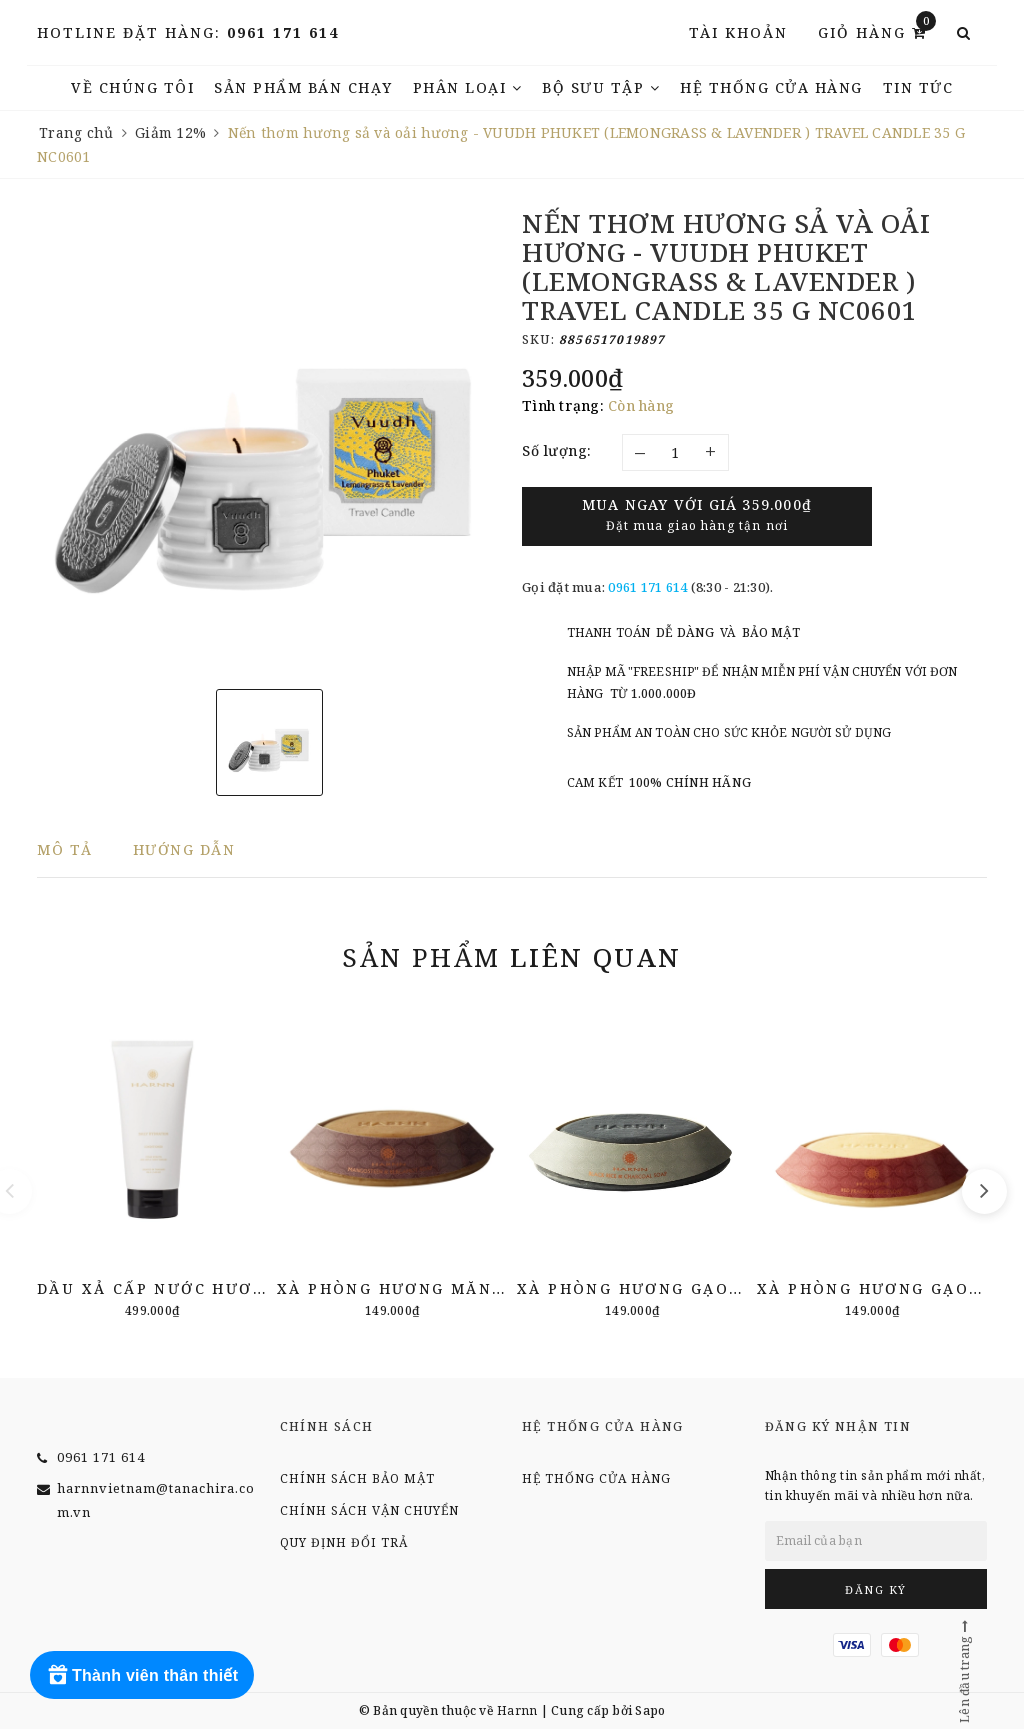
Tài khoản (738, 32)
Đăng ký (876, 1589)
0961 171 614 (283, 32)
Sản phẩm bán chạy (303, 87)
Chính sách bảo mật (357, 1478)
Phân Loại (468, 87)
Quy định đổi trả (344, 1542)
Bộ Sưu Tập (601, 87)
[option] (269, 441)
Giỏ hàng (877, 31)
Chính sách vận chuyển (369, 1510)
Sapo (650, 1710)
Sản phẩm (511, 957)
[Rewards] (142, 1675)
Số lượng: (557, 450)
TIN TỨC (918, 87)
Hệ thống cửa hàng (771, 87)
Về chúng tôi (132, 87)
